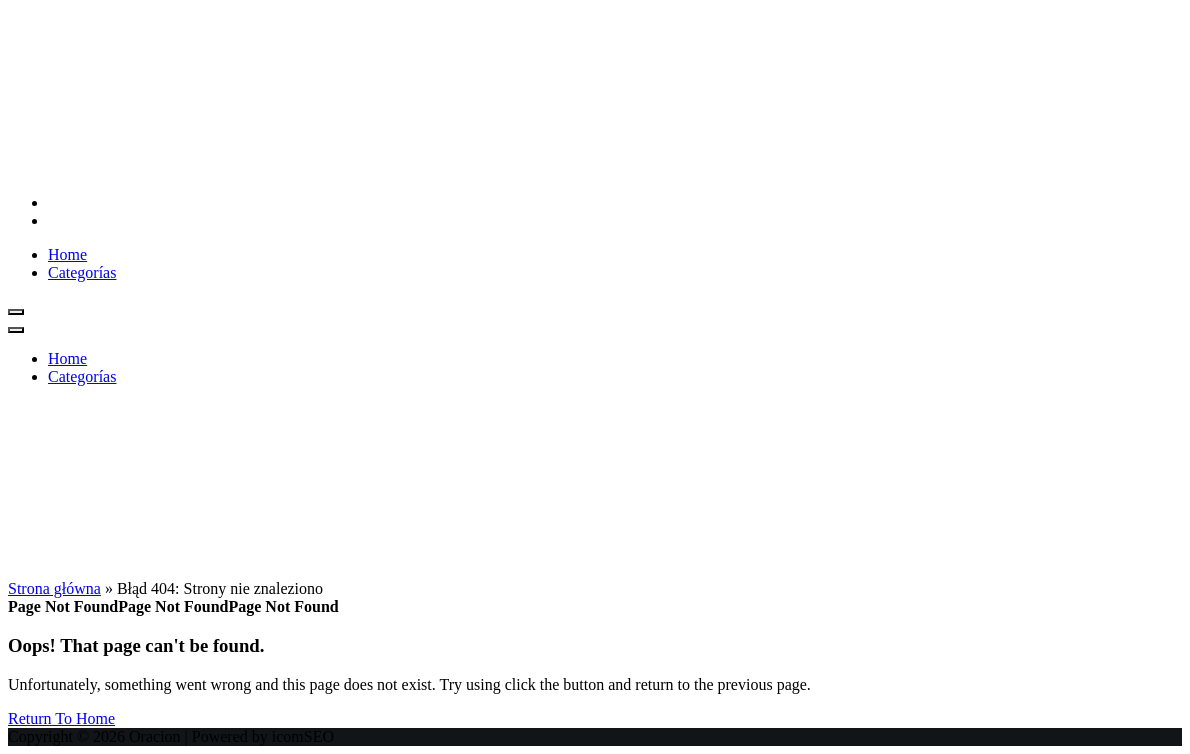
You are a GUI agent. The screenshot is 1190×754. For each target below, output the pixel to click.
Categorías (82, 272)
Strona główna (54, 588)
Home (67, 254)
